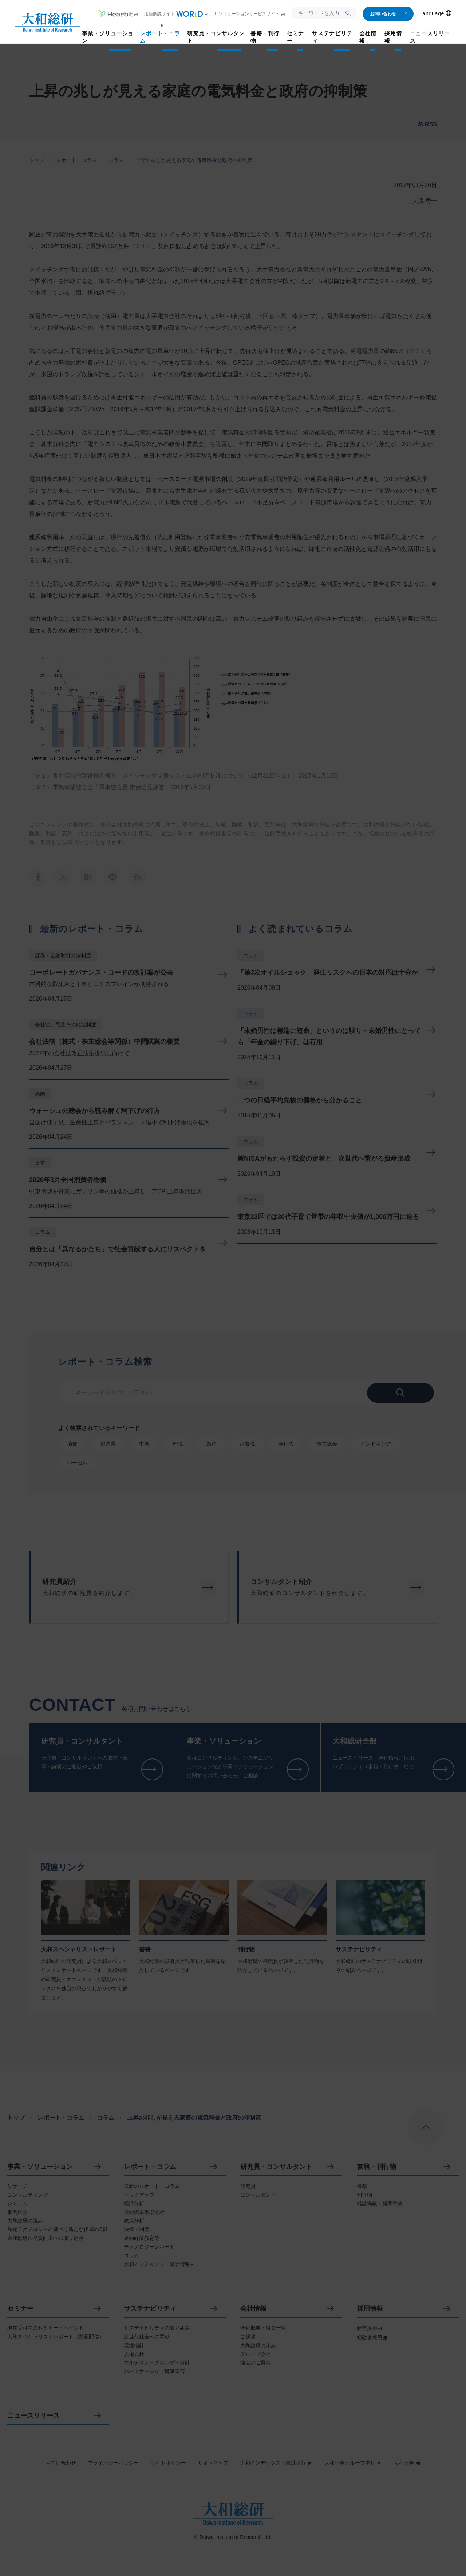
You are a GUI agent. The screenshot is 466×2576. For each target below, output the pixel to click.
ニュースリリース (33, 2415)
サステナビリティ (150, 2308)
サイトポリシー (168, 2463)
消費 (72, 1444)
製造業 (108, 1444)
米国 (40, 1094)
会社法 (285, 1444)
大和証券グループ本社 (353, 2463)
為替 (211, 1444)
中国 (144, 1444)
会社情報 (253, 2308)
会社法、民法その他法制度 (65, 1024)
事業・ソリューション (40, 2166)
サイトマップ (213, 2463)
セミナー (20, 2308)
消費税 (247, 1444)
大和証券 (407, 2463)
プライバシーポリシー (113, 2463)
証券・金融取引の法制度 (63, 955)
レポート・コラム (76, 160)
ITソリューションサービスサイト (249, 13)
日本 (40, 1163)
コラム (116, 160)
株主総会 (327, 1444)
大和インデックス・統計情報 (276, 2463)
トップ (36, 160)
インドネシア (375, 1444)
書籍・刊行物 (376, 2166)
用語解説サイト (176, 14)
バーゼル (77, 1463)
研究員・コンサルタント (276, 2166)
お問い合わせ (388, 14)
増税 (178, 1444)
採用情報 (370, 2308)
